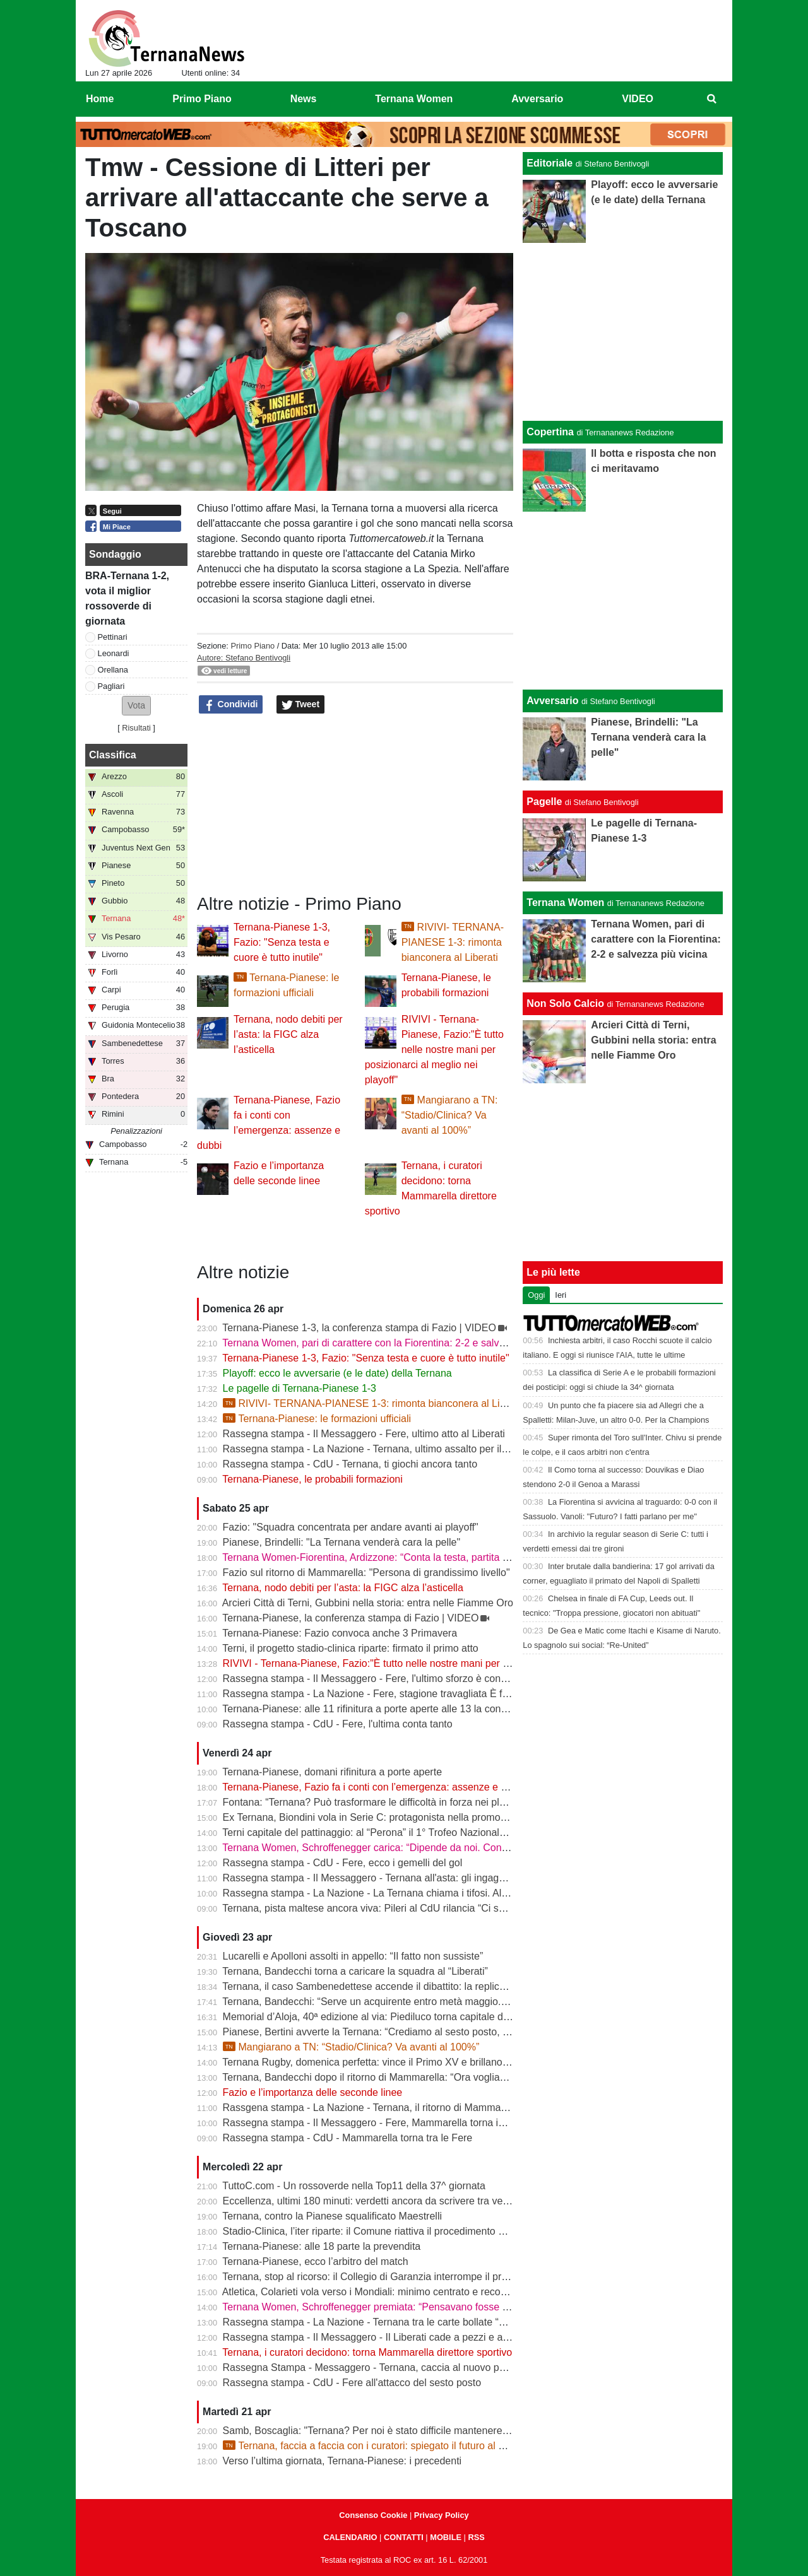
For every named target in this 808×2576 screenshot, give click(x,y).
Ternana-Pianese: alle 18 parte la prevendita (321, 2246)
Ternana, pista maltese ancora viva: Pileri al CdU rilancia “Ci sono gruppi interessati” (410, 1908)
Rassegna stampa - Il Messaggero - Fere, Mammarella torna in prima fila (385, 2122)
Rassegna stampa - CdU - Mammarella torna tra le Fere (348, 2137)
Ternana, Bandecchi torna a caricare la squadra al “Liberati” (355, 1971)
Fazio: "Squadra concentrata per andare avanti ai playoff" (350, 1527)
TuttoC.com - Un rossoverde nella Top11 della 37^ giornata (353, 2185)
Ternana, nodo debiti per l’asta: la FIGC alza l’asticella (288, 1034)
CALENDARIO (350, 2537)
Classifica (112, 755)
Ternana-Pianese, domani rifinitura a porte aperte (332, 1772)
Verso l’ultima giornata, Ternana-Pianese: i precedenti (342, 2460)
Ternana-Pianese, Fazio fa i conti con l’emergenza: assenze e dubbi (373, 1787)
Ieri (560, 1295)
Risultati (136, 727)
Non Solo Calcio (565, 1003)
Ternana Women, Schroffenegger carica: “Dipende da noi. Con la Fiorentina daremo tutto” (422, 1847)
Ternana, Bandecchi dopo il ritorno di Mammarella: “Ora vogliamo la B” (379, 2077)
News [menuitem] (303, 98)
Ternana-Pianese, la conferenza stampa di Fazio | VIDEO (350, 1618)
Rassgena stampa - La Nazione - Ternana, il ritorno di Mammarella (371, 2107)
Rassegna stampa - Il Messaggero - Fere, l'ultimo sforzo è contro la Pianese (392, 1678)
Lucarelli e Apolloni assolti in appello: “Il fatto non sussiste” (353, 1956)
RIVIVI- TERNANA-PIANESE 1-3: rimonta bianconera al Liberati (452, 942)
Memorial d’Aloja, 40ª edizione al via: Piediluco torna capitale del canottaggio (394, 2016)
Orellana (113, 669)
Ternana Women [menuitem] (414, 98)
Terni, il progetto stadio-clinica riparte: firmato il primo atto (350, 1648)
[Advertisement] (623, 600)
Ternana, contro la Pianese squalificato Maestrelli (332, 2216)
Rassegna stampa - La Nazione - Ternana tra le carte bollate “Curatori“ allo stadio (404, 2322)
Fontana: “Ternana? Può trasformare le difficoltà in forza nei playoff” (374, 1802)
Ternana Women (565, 902)
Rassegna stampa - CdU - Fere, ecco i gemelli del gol (343, 1862)
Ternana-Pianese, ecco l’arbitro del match (315, 2261)
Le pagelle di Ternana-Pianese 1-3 (299, 1388)
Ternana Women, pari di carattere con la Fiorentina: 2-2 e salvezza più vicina (393, 1343)
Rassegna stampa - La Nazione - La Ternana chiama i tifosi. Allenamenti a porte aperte (417, 1893)
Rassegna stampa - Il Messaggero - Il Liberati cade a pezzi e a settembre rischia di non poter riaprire (448, 2337)
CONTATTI (404, 2537)
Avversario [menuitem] (537, 98)
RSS (476, 2537)
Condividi (231, 704)
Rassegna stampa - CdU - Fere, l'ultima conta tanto (338, 1724)
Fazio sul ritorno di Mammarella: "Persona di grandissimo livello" (366, 1572)
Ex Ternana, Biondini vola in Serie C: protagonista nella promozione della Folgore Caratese (426, 1817)
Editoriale (549, 163)
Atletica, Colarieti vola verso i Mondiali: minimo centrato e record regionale (388, 2291)
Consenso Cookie (373, 2515)
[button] (136, 705)
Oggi (536, 1295)
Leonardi (113, 653)
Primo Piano (252, 645)
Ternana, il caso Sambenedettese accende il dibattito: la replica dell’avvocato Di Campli (417, 1986)
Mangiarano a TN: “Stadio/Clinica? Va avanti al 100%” (449, 1115)
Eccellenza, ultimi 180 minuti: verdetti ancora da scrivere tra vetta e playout (390, 2201)
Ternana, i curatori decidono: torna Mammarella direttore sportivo (367, 2352)
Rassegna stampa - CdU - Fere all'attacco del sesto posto (352, 2382)
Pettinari (113, 637)
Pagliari (111, 686)
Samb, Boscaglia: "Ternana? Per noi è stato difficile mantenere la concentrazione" (405, 2430)
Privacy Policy (441, 2515)
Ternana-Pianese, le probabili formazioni (312, 1479)
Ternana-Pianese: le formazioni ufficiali (317, 1418)
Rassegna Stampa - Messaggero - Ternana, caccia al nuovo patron (373, 2367)
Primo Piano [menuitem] (201, 98)
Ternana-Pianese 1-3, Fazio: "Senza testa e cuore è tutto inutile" (282, 942)
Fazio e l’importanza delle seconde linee (313, 2092)
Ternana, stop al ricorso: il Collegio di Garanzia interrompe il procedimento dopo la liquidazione (434, 2276)
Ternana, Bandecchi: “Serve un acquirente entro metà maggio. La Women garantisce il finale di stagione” (456, 2001)
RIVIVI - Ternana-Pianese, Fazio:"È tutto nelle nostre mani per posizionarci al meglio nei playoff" (434, 1049)
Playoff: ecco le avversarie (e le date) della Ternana (337, 1373)
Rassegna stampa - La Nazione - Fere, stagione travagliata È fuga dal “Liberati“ (400, 1693)
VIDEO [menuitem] (637, 98)
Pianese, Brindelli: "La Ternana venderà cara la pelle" (342, 1542)
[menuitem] (712, 99)
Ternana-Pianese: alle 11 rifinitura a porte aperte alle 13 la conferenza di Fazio (397, 1708)
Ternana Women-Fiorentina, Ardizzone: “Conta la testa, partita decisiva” (382, 1557)
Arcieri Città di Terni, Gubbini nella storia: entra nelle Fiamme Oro (367, 1602)
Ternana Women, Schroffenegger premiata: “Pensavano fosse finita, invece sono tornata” (421, 2307)
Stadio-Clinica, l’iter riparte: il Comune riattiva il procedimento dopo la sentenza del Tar (416, 2231)
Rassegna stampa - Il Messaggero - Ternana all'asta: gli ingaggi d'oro (377, 1878)
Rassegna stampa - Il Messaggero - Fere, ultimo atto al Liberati (364, 1433)
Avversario (552, 700)
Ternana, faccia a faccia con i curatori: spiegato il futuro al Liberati (377, 2445)
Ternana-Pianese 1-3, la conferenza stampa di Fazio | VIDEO (359, 1327)
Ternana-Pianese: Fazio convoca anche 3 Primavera (339, 1633)
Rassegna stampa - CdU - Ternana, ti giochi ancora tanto (350, 1464)
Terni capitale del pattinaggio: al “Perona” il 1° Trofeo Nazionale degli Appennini (399, 1832)
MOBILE (445, 2537)
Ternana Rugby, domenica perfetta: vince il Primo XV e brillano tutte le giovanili (398, 2062)
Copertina (550, 431)
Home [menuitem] (100, 98)
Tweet (301, 704)
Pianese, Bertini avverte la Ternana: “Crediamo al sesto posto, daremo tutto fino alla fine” (421, 2031)
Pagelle (544, 801)
